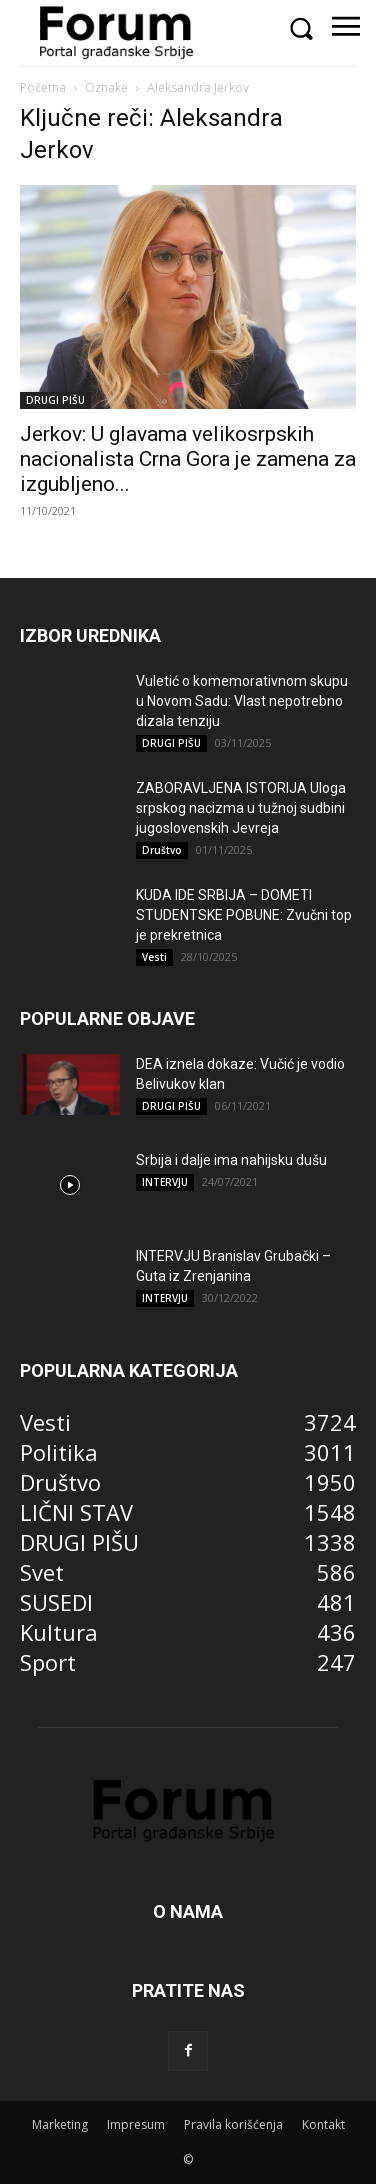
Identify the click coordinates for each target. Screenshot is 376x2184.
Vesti (154, 957)
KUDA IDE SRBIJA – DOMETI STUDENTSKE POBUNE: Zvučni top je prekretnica (244, 915)
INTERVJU (165, 1182)
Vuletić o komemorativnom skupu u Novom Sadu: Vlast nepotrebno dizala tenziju (242, 701)
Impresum (136, 2124)
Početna (43, 87)
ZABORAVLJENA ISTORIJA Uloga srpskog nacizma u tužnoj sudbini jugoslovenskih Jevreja (241, 808)
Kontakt (323, 2124)
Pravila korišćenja (233, 2124)
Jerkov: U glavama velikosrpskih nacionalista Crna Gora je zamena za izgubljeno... (188, 459)
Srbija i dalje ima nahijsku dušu (231, 1160)
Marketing (60, 2124)
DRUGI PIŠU (55, 400)
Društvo (162, 850)
